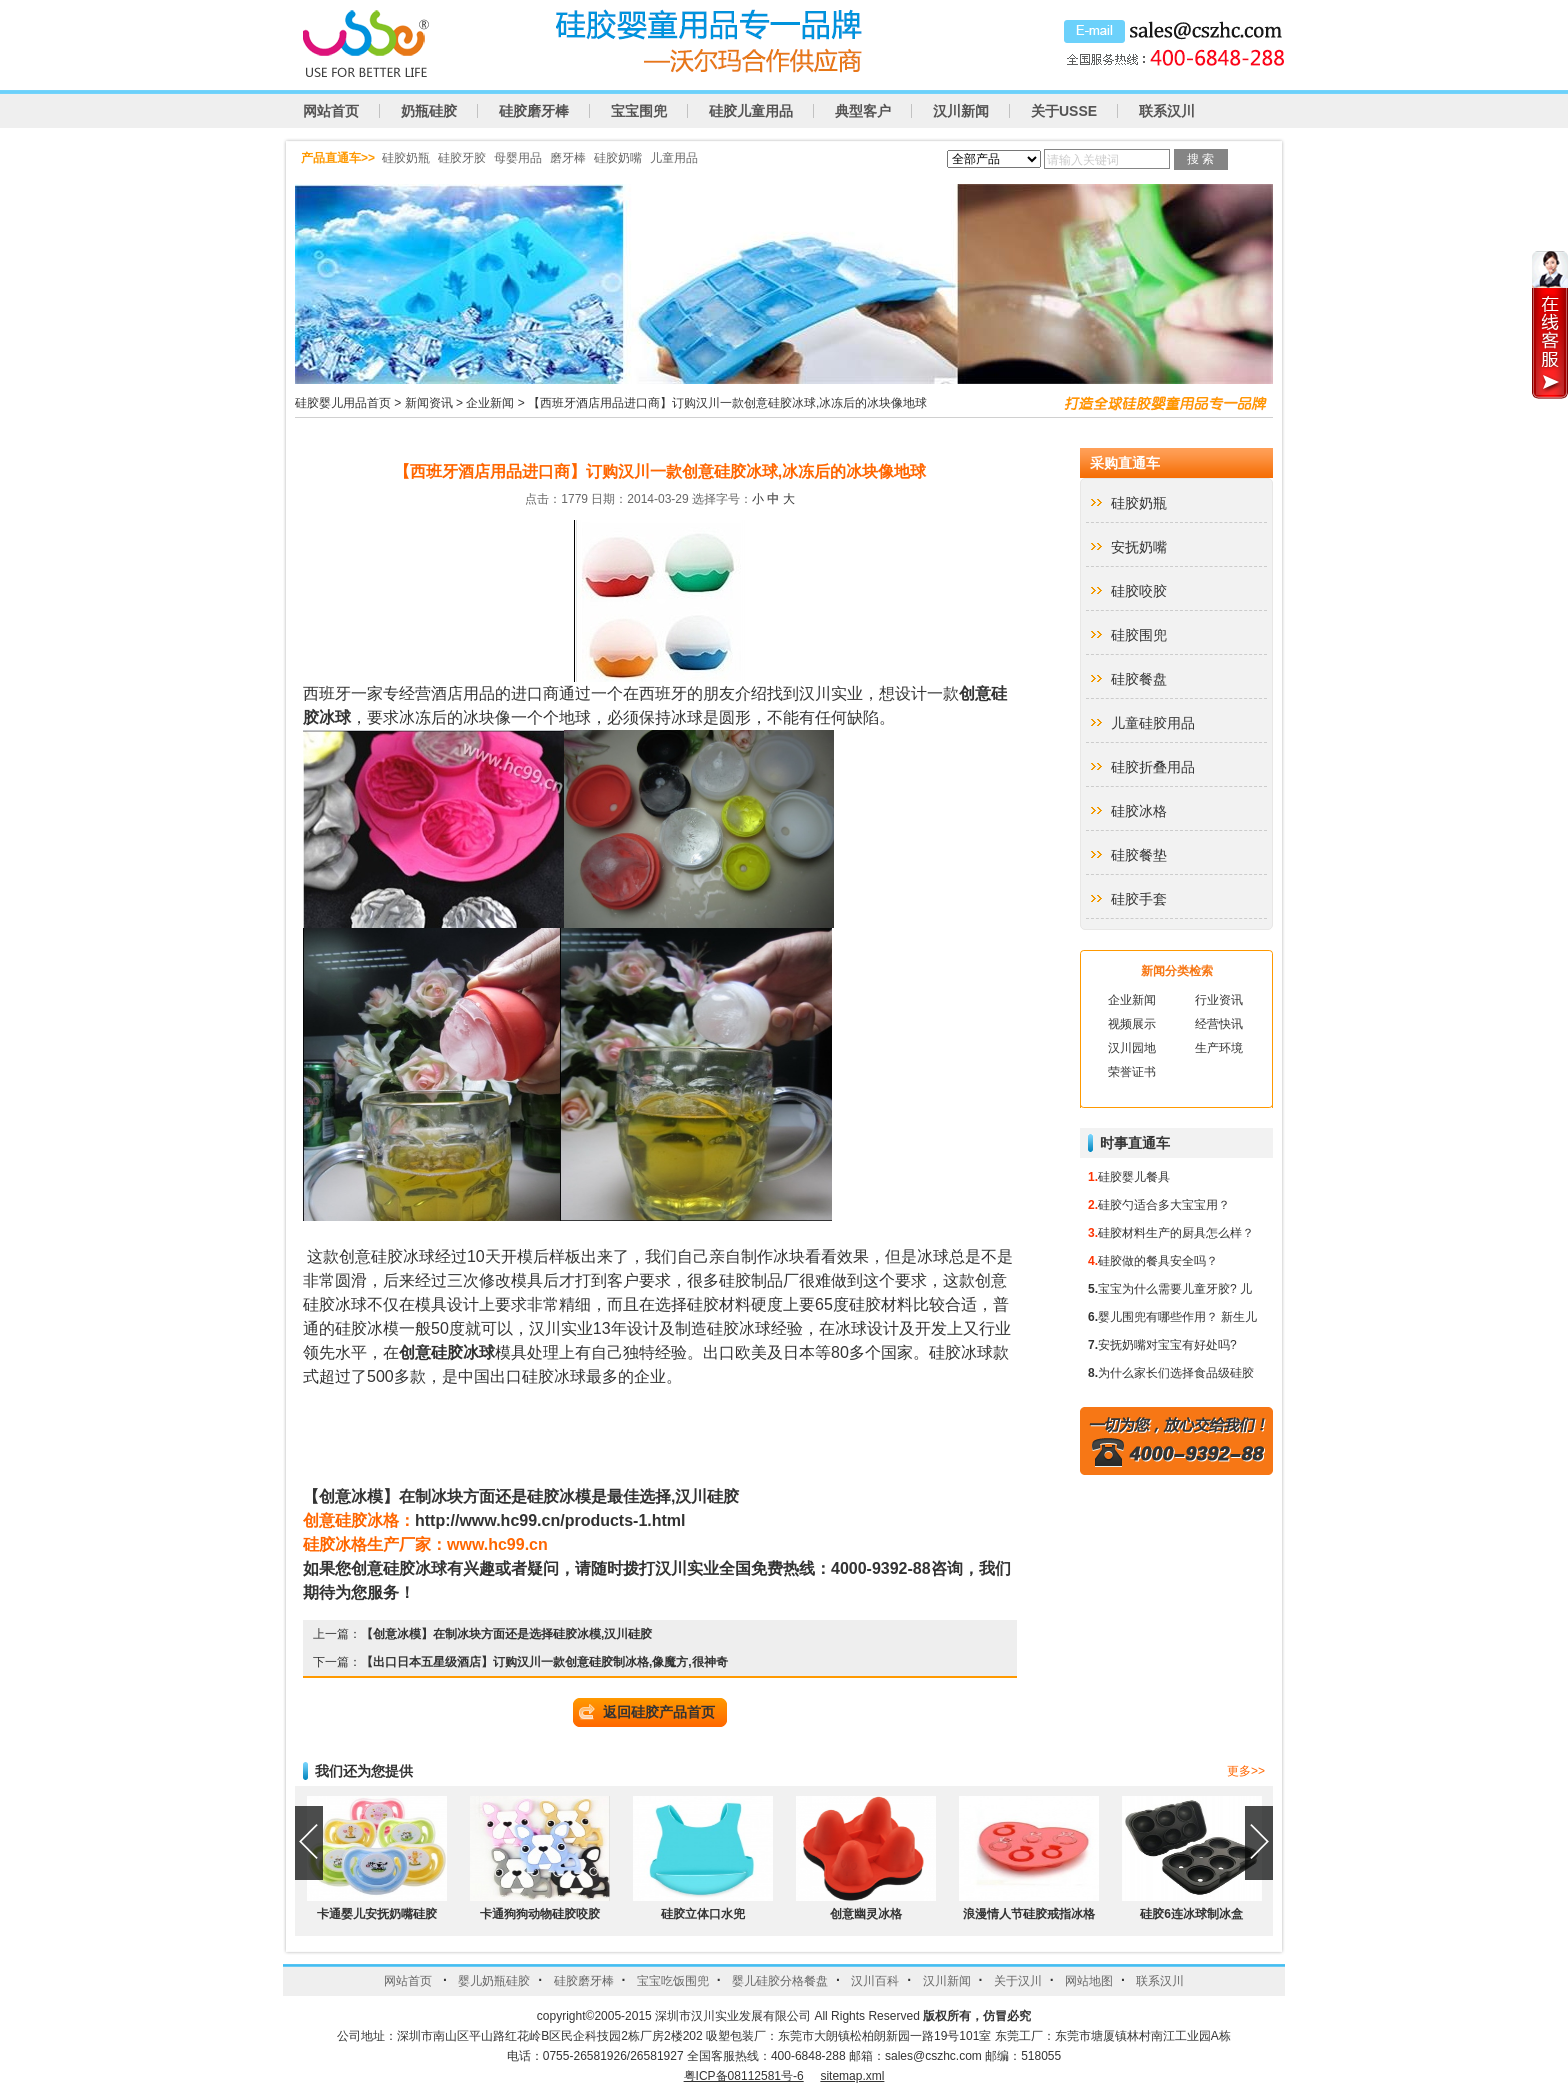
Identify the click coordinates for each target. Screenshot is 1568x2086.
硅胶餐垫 (1139, 855)
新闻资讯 (429, 403)
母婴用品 (518, 158)
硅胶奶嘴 (618, 158)
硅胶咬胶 (1139, 591)
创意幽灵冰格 (866, 1914)
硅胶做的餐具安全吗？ (1158, 1261)
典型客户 (863, 111)
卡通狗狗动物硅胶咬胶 (540, 1914)
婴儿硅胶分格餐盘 (780, 1981)
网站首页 (331, 111)
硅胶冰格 (1139, 811)
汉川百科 (875, 1981)
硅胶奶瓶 (406, 158)
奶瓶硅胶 (429, 111)
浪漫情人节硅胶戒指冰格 (1029, 1914)
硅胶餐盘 (1139, 679)
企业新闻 (490, 403)
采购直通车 (1125, 463)
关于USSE (1064, 111)
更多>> (1246, 1771)
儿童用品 (674, 158)
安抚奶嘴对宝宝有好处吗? (1167, 1345)
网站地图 (1089, 1981)
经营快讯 (1219, 1024)
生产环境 (1219, 1048)
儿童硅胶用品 (1153, 723)
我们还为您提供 (364, 1771)
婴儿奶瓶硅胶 (494, 1981)
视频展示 (1132, 1024)
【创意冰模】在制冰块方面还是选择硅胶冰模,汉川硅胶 (506, 1634)
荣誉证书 (1132, 1072)
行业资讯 (1219, 1000)
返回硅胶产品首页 (659, 1712)
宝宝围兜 (639, 111)
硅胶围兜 (1139, 635)
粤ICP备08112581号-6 (744, 2076)
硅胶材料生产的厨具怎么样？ (1176, 1233)
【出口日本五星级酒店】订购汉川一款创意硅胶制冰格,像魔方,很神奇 (544, 1662)
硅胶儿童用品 (751, 111)
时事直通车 (1135, 1143)
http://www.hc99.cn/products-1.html (550, 1520)
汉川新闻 (961, 111)
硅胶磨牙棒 (534, 111)
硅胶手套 (1139, 899)
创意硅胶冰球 (447, 1352)
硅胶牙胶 (462, 158)
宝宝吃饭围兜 (673, 1981)
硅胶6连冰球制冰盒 (1191, 1914)
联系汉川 (1167, 111)
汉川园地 (1132, 1048)
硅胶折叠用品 (1153, 767)
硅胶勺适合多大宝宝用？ (1164, 1205)
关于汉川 (1018, 1981)
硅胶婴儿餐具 (1134, 1177)
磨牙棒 (568, 158)
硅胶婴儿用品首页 (343, 403)
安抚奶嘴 (1139, 547)
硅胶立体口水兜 (703, 1914)
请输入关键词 (1083, 160)
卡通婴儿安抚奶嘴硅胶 (377, 1914)
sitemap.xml (852, 2076)
